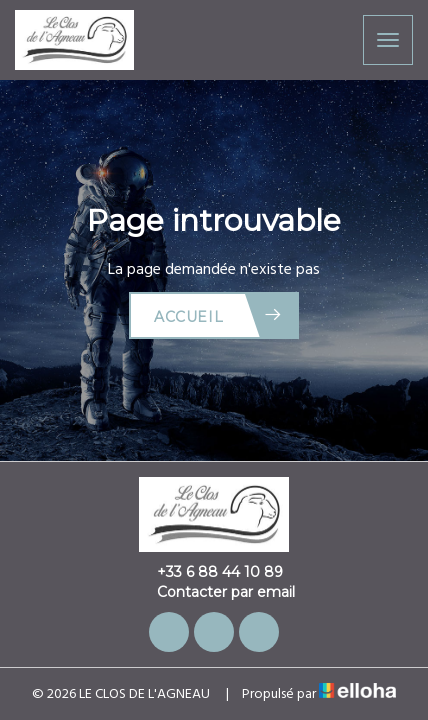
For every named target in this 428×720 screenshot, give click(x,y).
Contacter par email (214, 592)
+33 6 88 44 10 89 (208, 572)
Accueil (218, 315)
